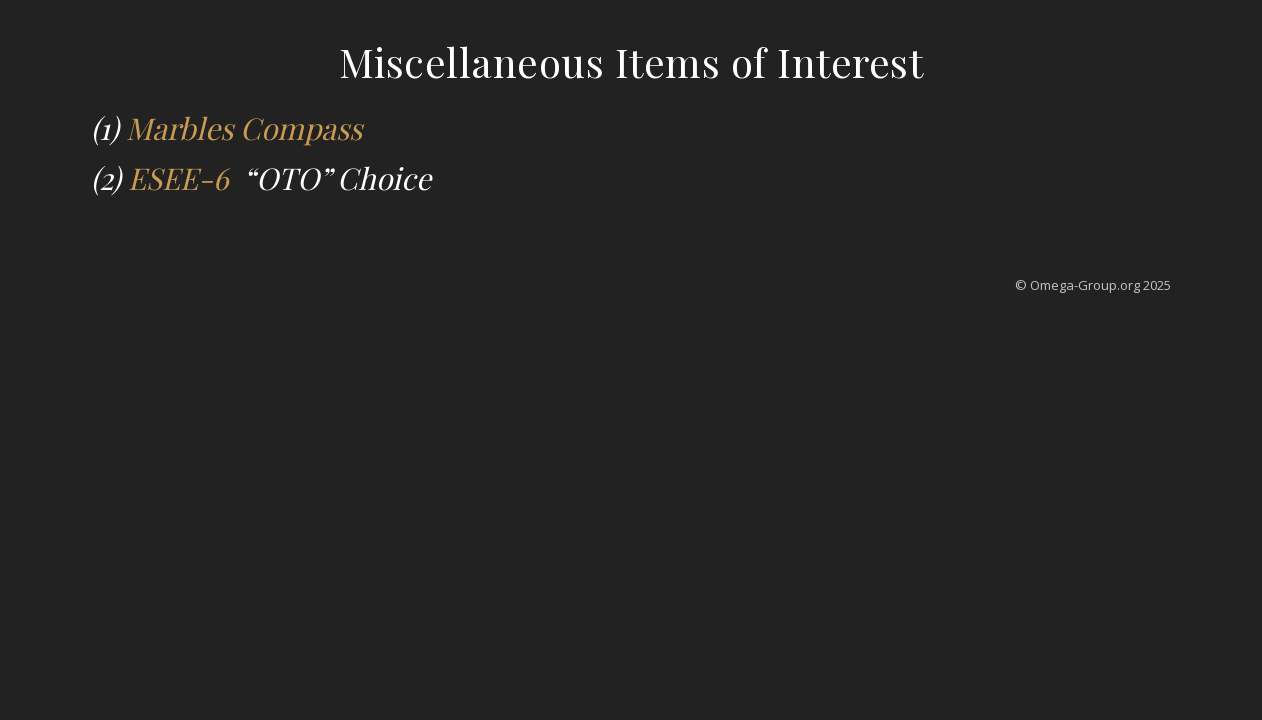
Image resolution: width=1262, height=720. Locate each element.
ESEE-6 (182, 178)
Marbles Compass (244, 128)
